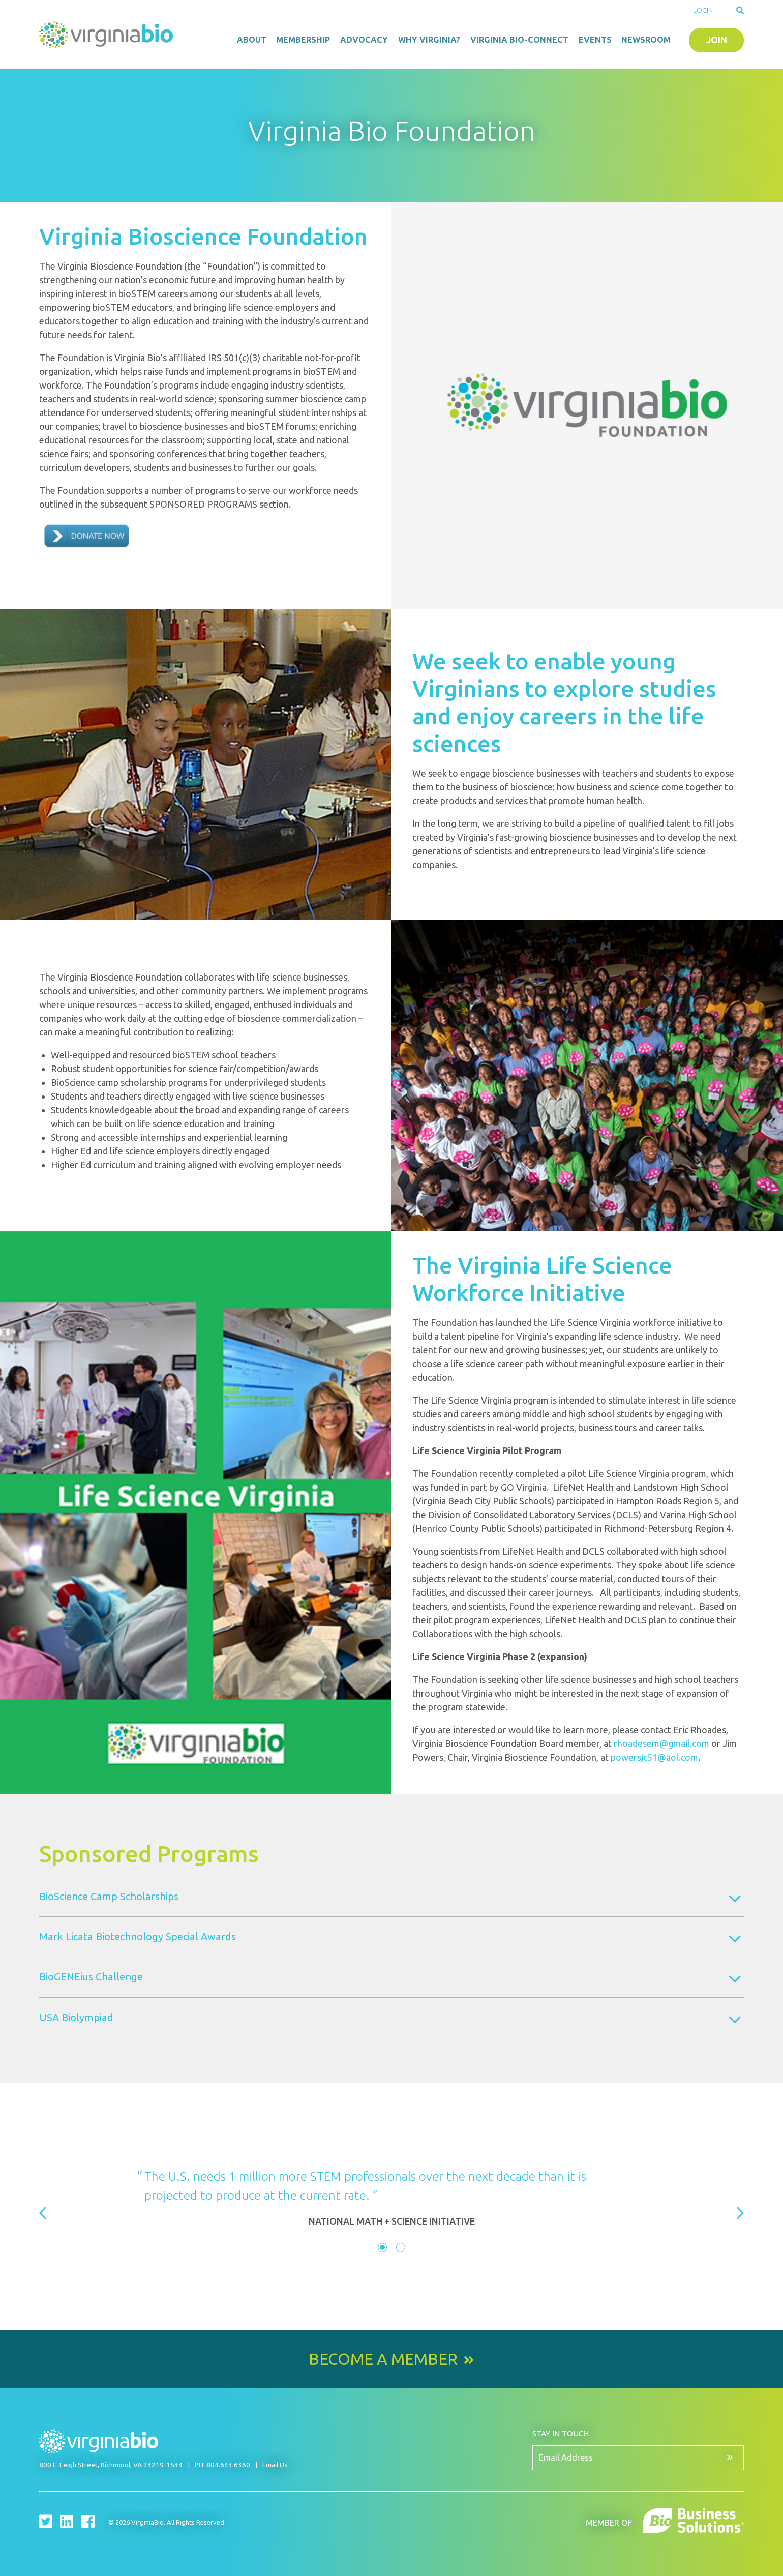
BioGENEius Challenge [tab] (91, 1976)
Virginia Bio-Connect (519, 39)
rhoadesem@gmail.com (661, 1743)
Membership (303, 39)
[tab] (382, 2247)
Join (716, 40)
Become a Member (383, 2359)
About (251, 39)
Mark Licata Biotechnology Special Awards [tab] (137, 1936)
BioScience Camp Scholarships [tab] (108, 1896)
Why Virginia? (429, 39)
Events (595, 39)
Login (703, 10)
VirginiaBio (107, 34)
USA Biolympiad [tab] (76, 2017)
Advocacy (364, 39)
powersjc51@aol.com (654, 1757)
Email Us (275, 2465)
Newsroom (646, 39)
